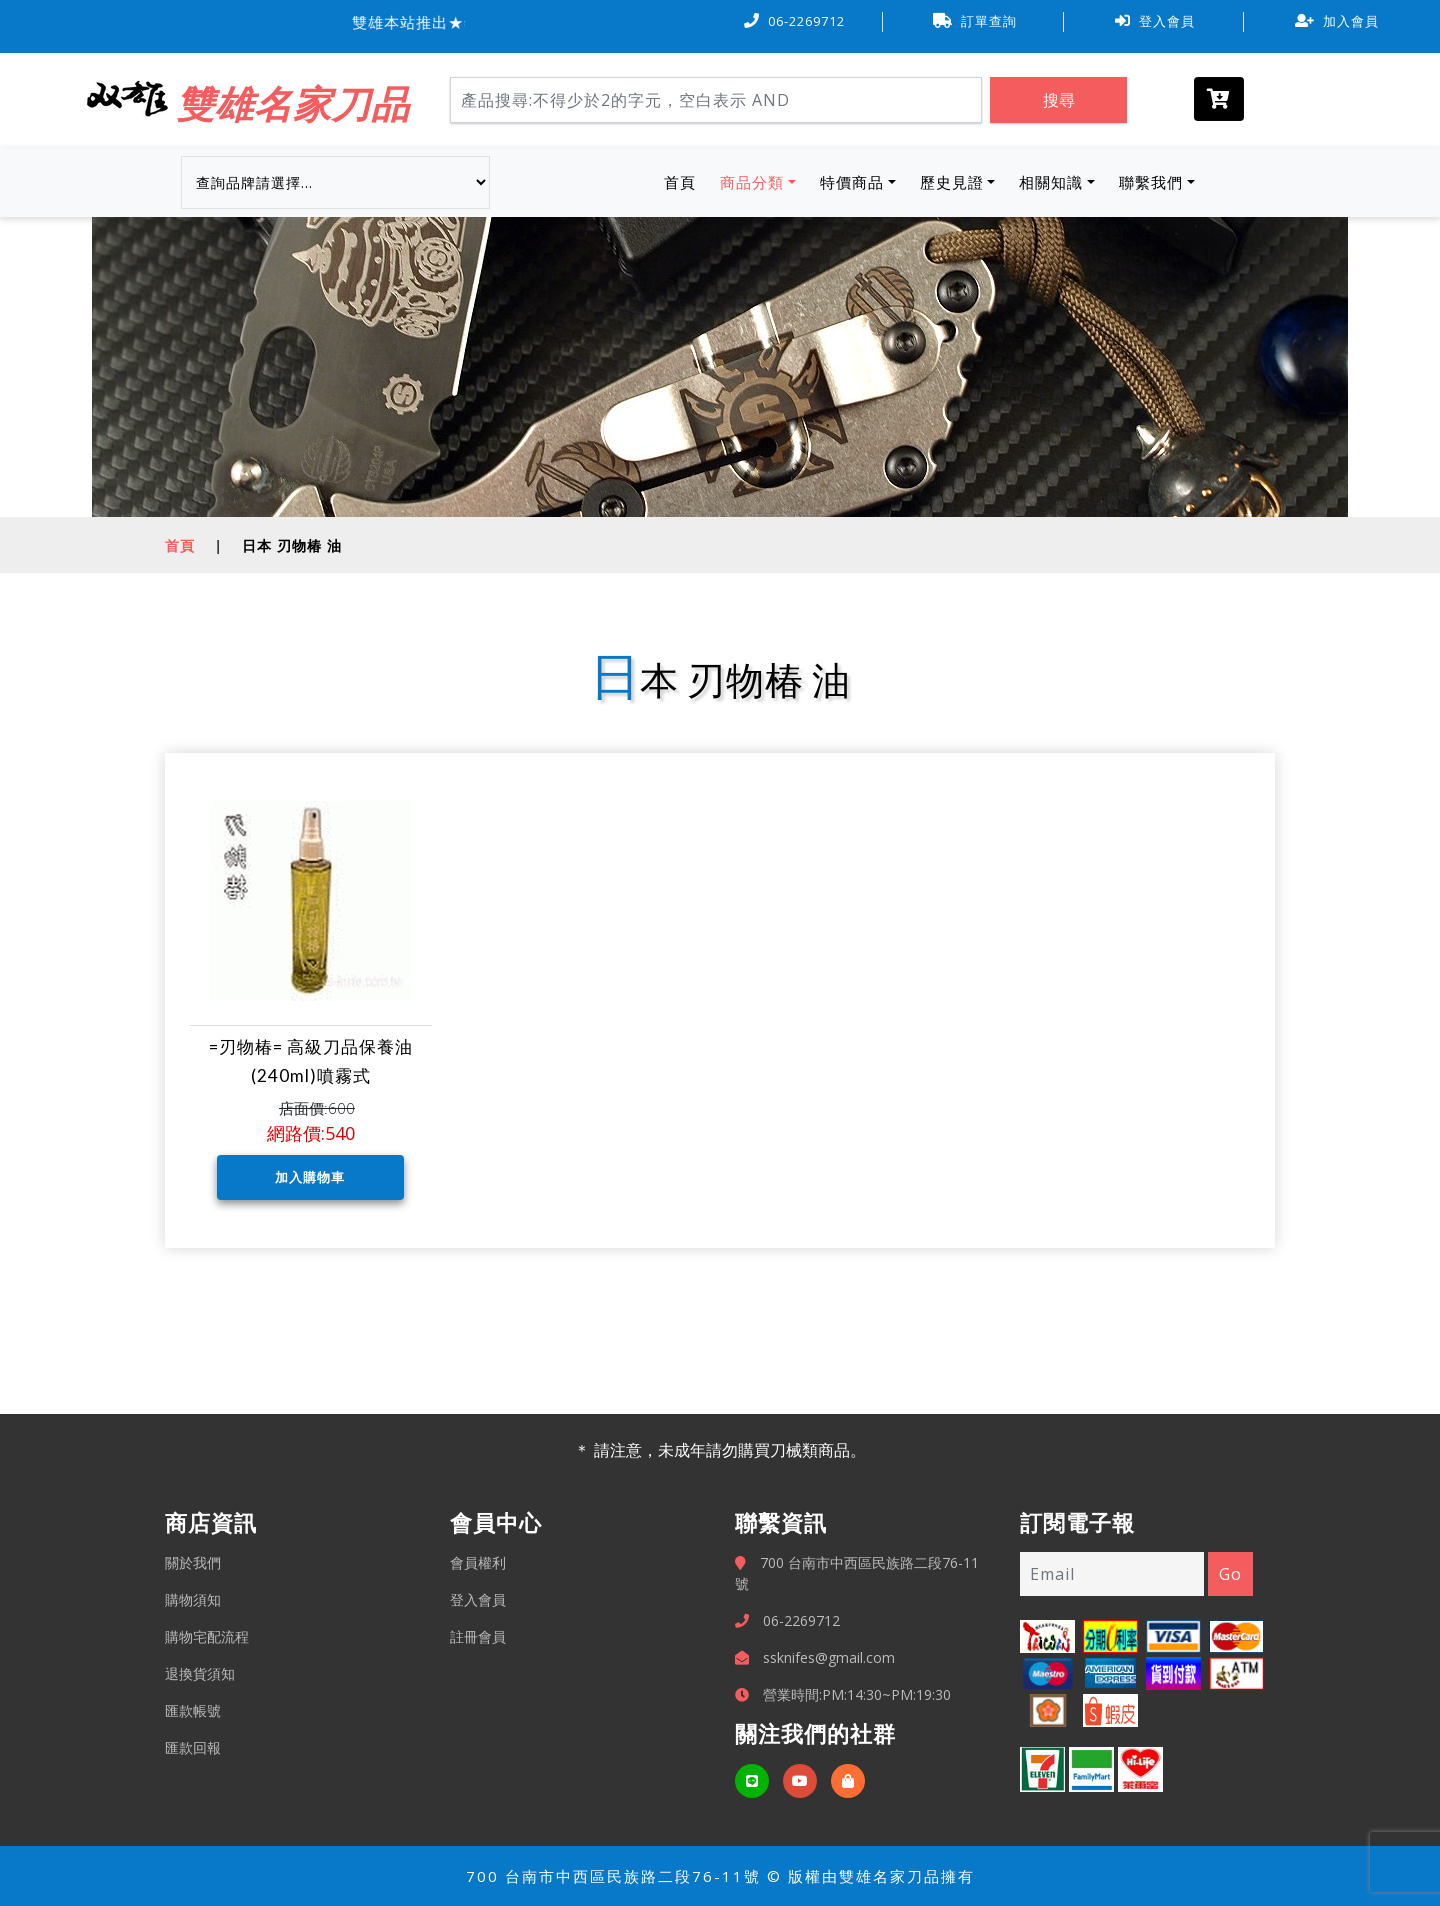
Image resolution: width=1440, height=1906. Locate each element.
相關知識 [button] (1051, 182)
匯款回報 (193, 1747)
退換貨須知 (200, 1673)
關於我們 (193, 1562)
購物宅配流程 (207, 1636)
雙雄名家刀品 (293, 103)
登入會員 (1155, 21)
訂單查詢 (975, 21)
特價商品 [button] (852, 182)
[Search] (716, 100)
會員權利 (478, 1562)
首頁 (684, 181)
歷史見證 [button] (952, 182)
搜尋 (1059, 100)
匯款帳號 (193, 1710)
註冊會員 (478, 1636)
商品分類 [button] (752, 182)
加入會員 (1337, 21)
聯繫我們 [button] (1151, 182)
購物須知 (193, 1599)
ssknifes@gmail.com (829, 1657)
